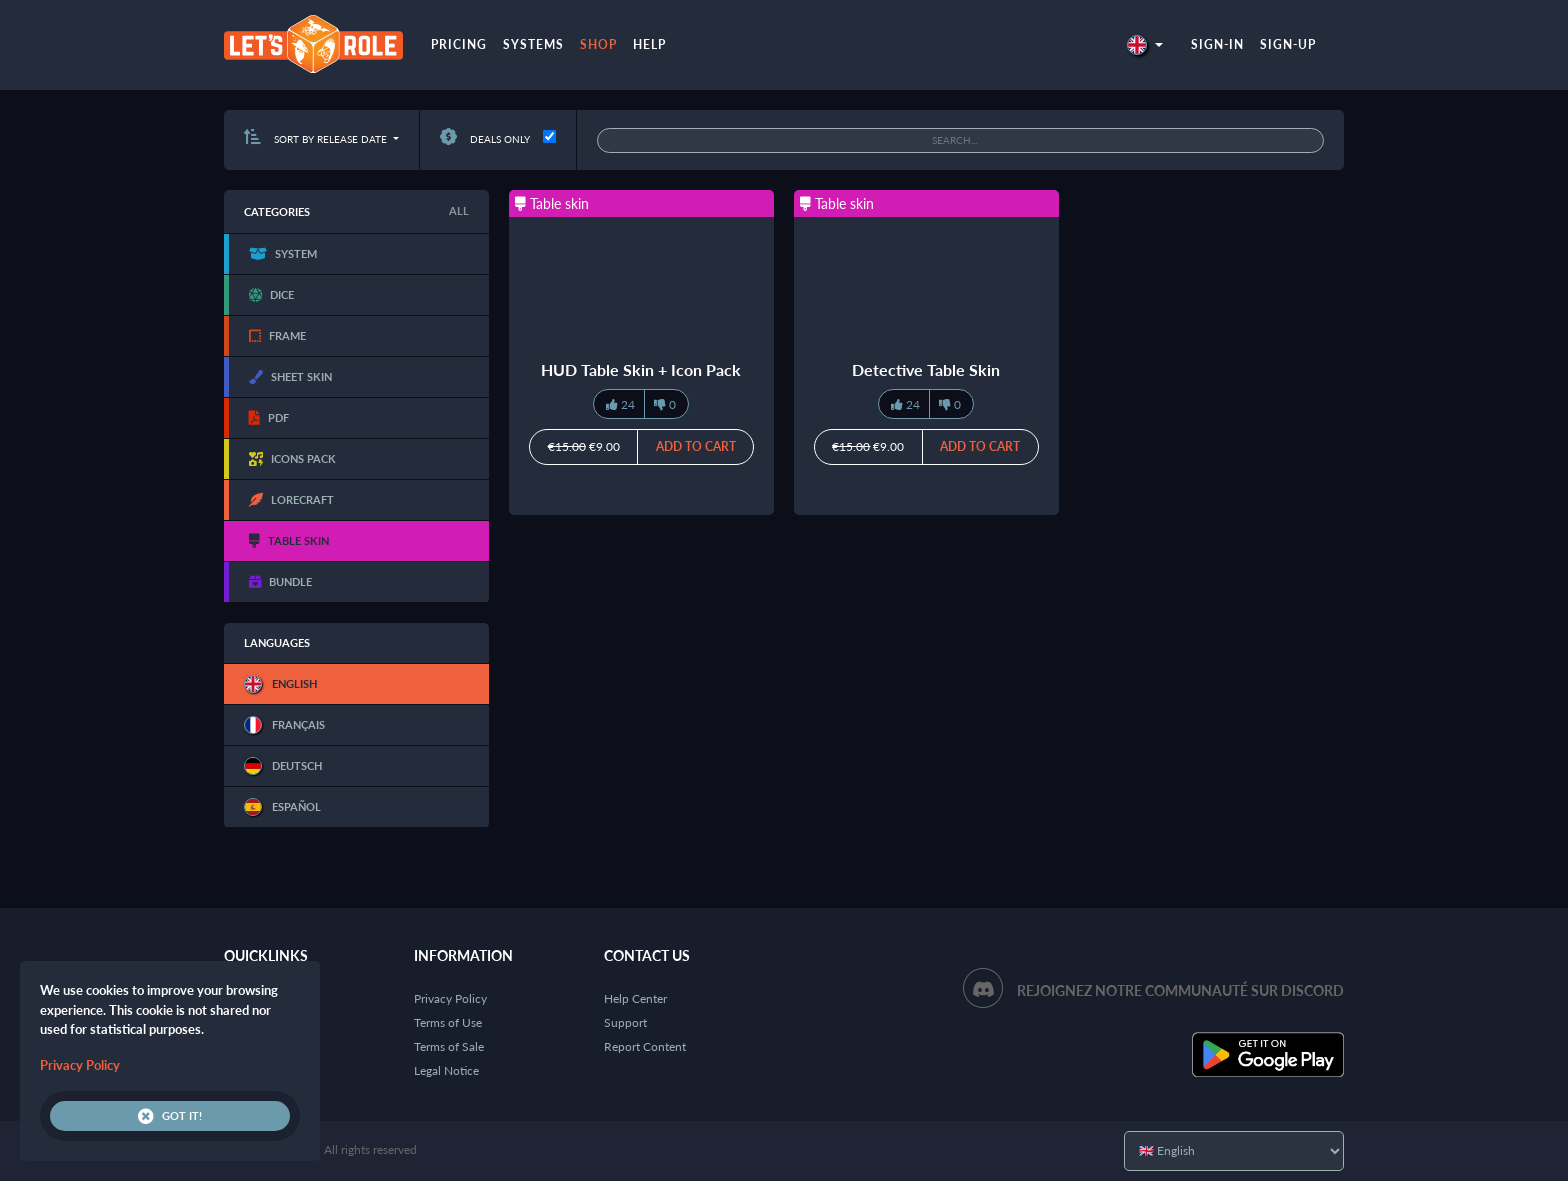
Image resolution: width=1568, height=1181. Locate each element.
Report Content (645, 1046)
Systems (533, 44)
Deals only (485, 139)
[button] (1145, 44)
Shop (598, 44)
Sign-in (1217, 44)
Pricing (459, 44)
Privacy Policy (450, 998)
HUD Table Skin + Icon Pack (641, 369)
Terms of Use (448, 1022)
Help (649, 44)
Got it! (170, 1116)
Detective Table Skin (926, 369)
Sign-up (1288, 44)
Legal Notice (446, 1070)
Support (625, 1022)
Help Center (635, 998)
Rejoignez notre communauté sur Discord (1180, 990)
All (459, 210)
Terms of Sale (449, 1046)
